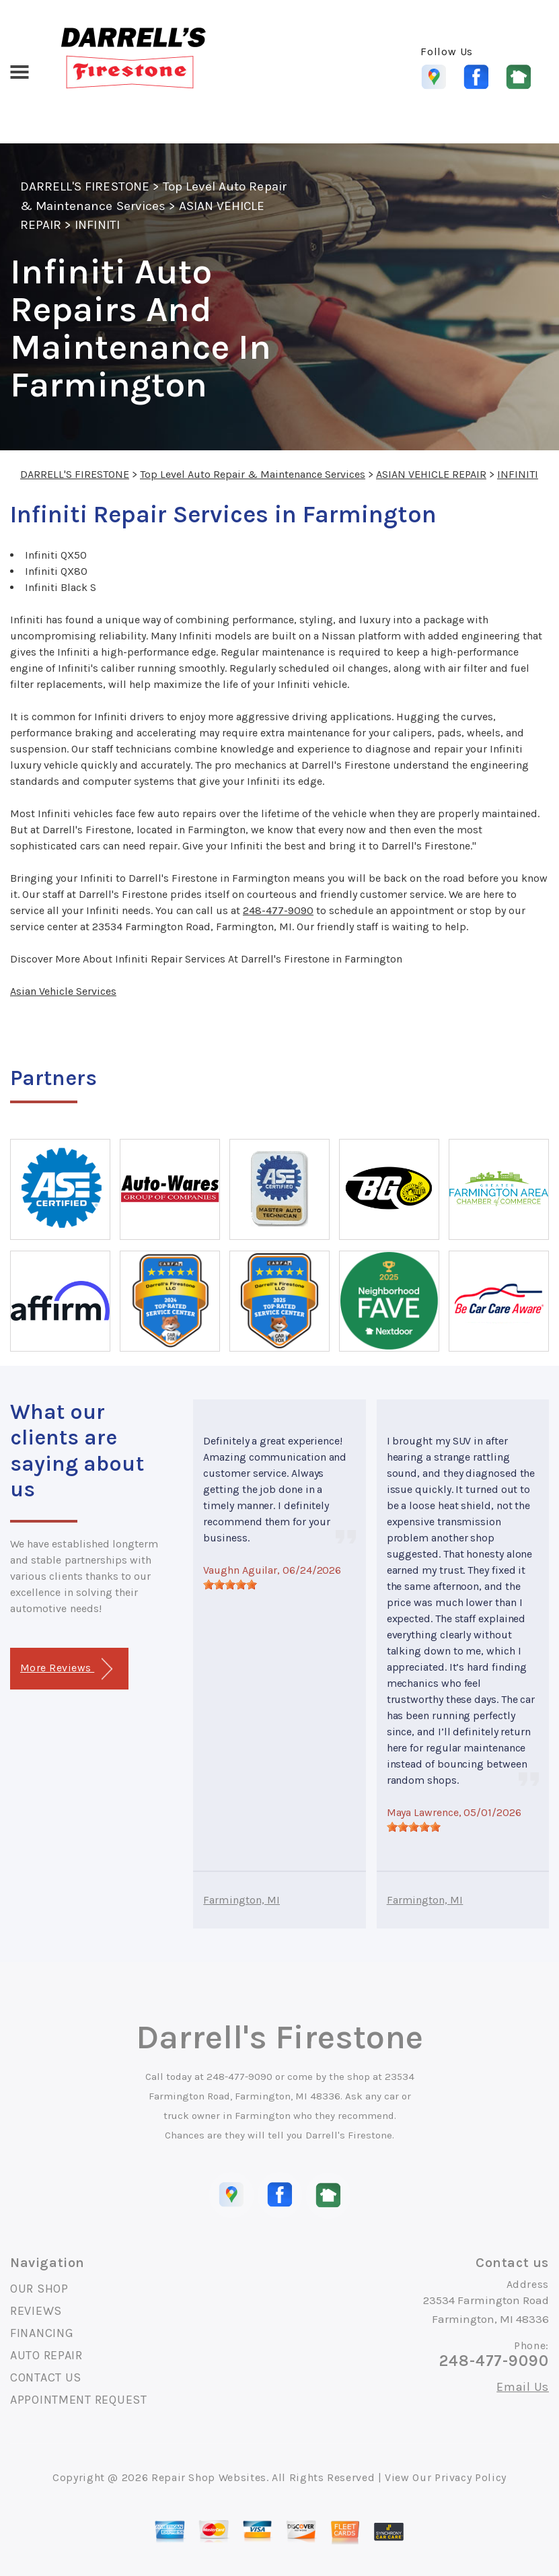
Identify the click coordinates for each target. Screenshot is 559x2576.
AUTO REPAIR (46, 2355)
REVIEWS (36, 2310)
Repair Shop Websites (208, 2477)
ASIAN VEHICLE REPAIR (431, 474)
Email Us (522, 2387)
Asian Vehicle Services (63, 991)
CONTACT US (45, 2377)
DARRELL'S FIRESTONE (84, 186)
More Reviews (66, 1669)
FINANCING (41, 2333)
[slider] (230, 1584)
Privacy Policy (471, 2477)
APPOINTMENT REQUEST (78, 2399)
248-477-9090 (278, 910)
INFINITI (97, 224)
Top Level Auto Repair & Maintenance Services (252, 474)
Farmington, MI (241, 1899)
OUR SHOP (39, 2288)
